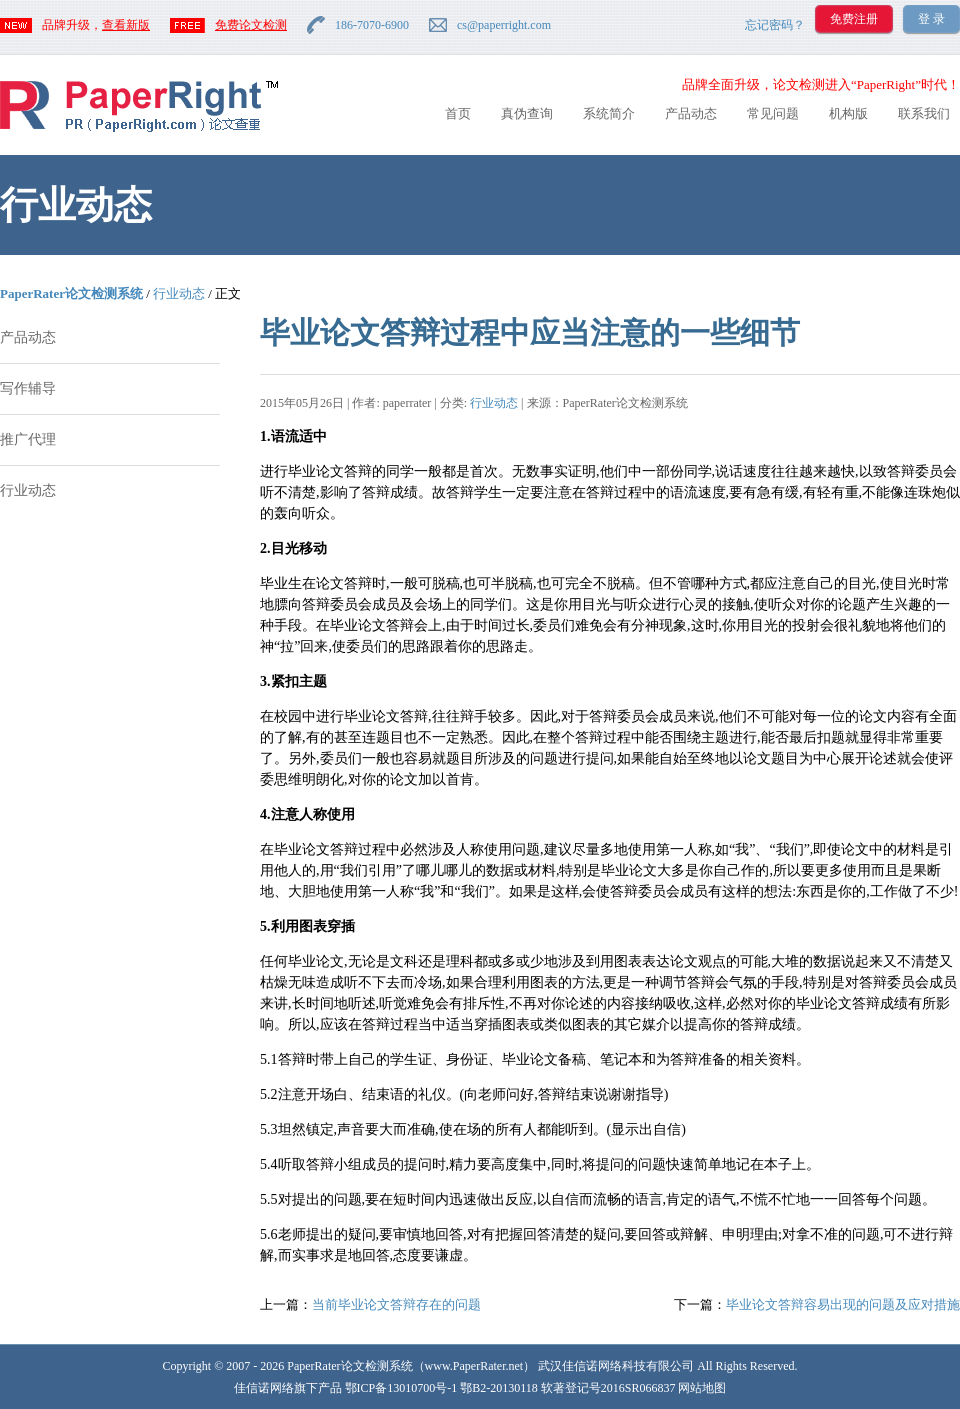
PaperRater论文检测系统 (71, 293)
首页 (458, 113)
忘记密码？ (775, 25)
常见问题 (773, 113)
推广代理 (28, 439)
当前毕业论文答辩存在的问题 (396, 1304)
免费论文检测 (251, 25)
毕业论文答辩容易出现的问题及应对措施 (843, 1304)
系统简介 (609, 113)
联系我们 (924, 113)
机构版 (848, 113)
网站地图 (702, 1388)
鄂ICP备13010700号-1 (401, 1388)
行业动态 (179, 293)
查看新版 (126, 25)
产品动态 (691, 113)
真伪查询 (527, 113)
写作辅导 (28, 388)
